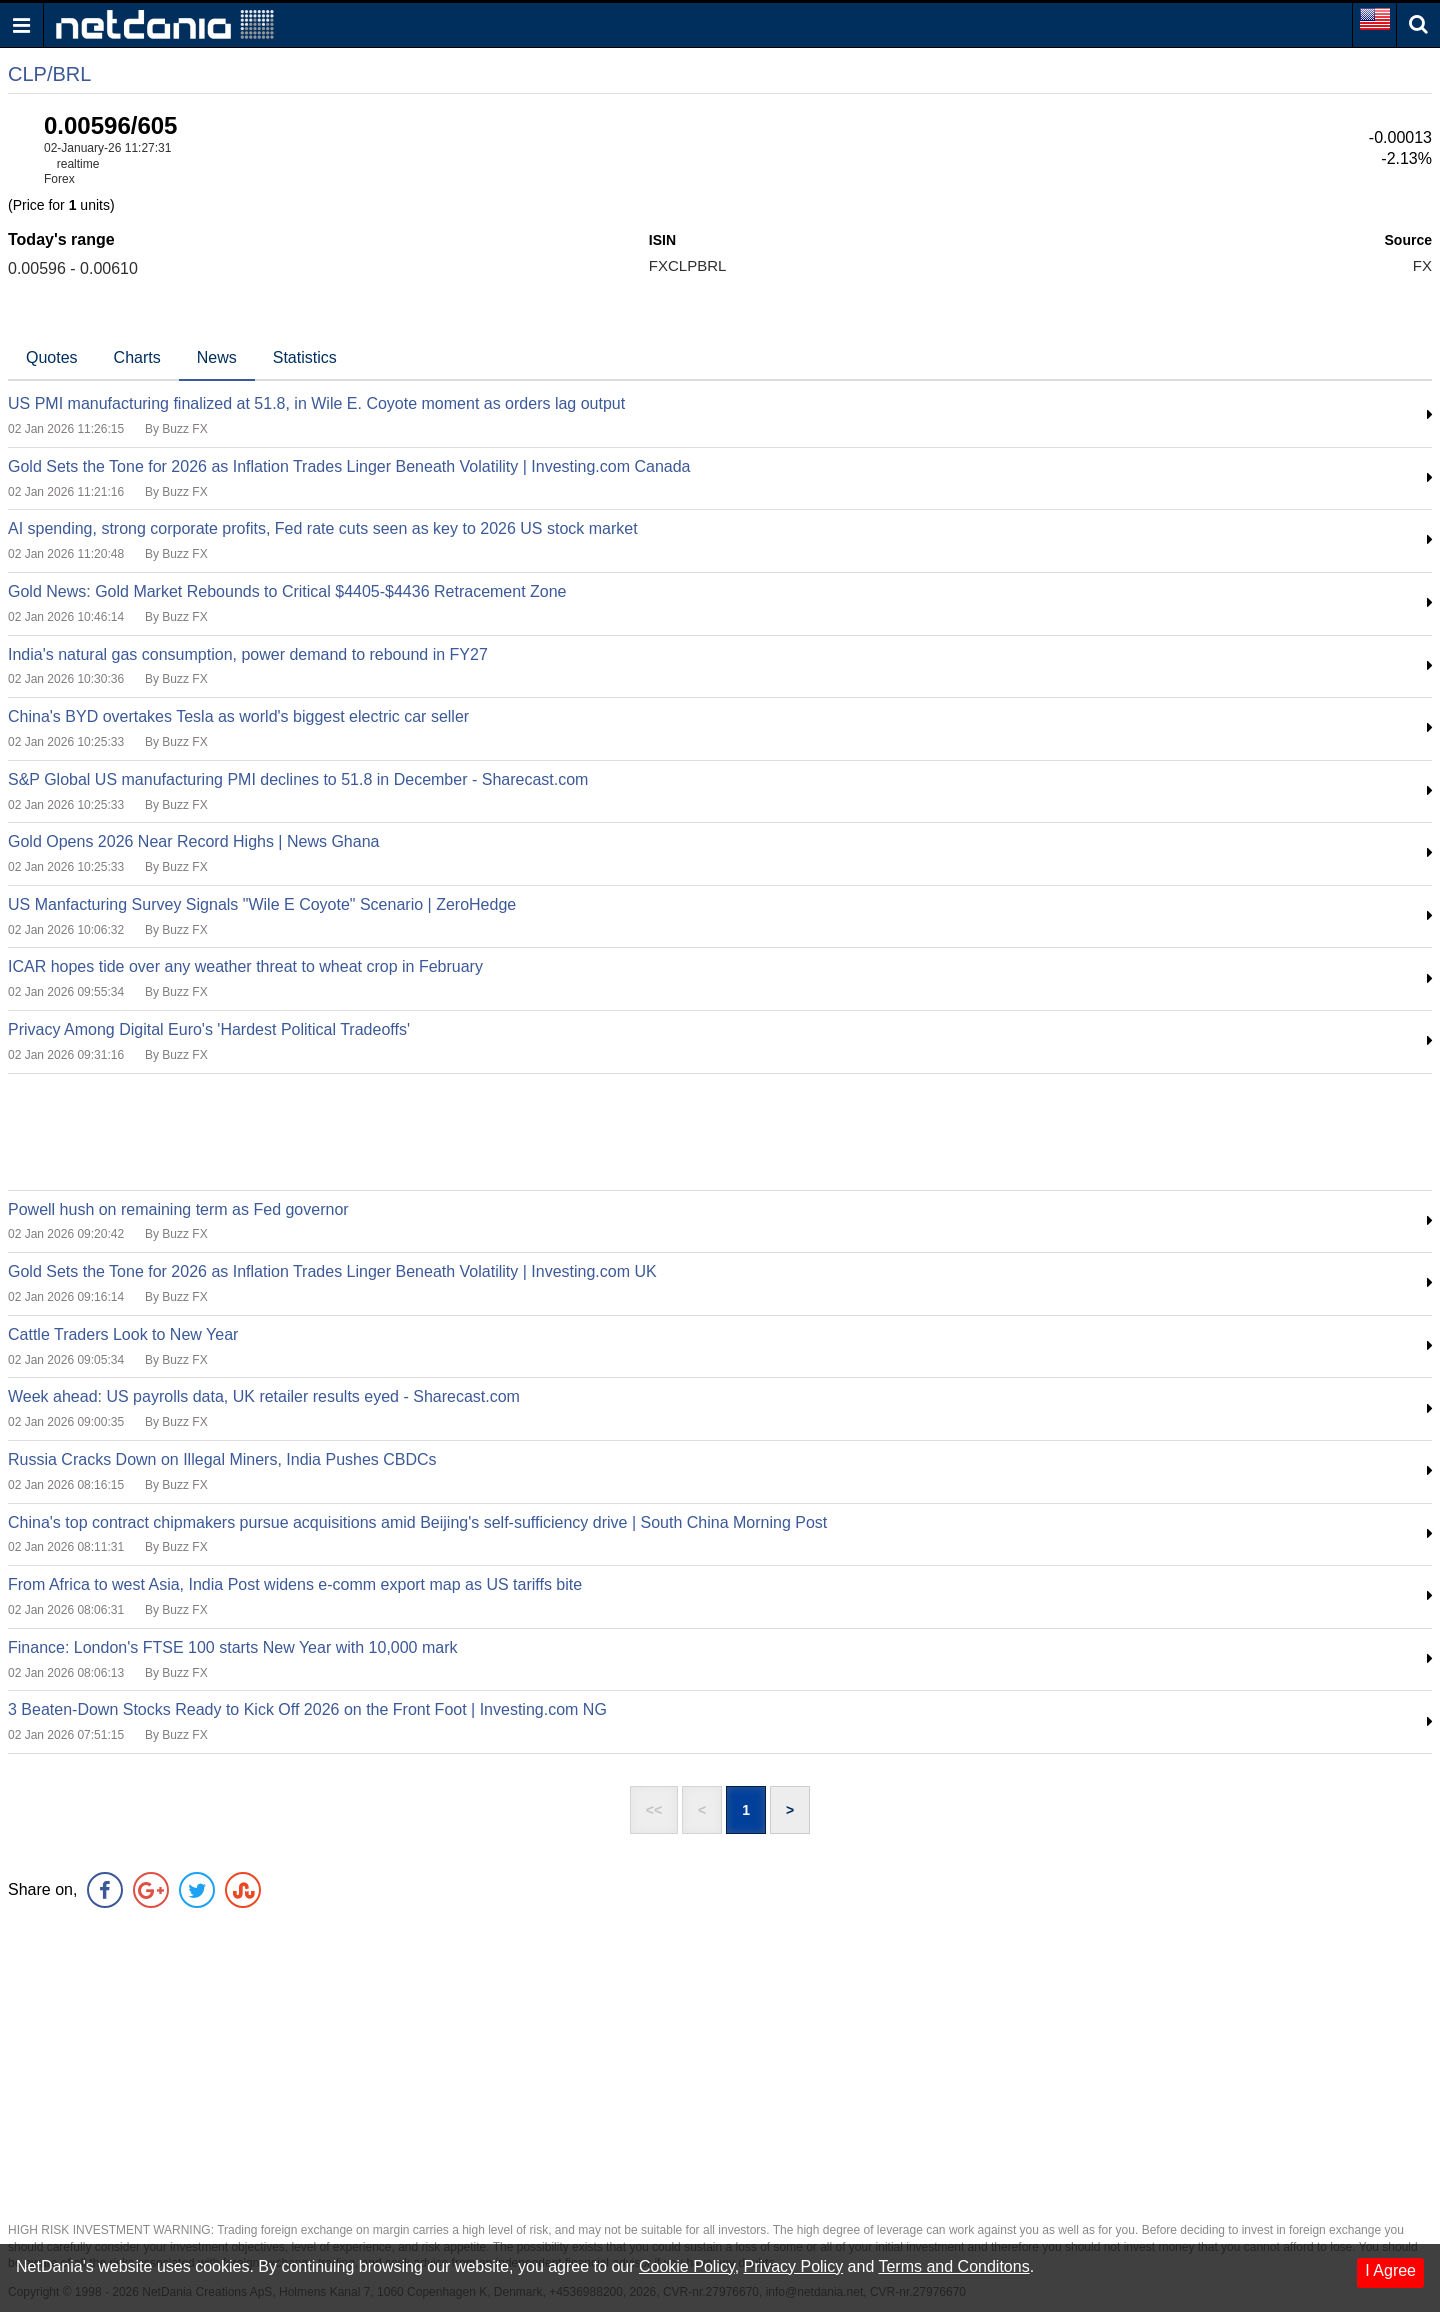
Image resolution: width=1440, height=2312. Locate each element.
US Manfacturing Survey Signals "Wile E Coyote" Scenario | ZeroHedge (262, 904)
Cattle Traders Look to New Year (123, 1334)
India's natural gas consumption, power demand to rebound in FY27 (248, 654)
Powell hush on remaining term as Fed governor (178, 1209)
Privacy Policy (794, 2266)
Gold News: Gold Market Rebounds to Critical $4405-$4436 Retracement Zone (287, 591)
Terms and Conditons (953, 2266)
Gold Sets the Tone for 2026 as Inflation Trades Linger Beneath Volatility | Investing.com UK (332, 1271)
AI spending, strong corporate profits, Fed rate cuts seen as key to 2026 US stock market (323, 528)
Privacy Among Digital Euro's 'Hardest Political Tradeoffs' (209, 1029)
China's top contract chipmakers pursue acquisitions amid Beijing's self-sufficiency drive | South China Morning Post (417, 1522)
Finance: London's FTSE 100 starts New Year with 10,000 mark (233, 1647)
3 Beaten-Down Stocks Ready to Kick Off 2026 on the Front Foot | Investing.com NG (307, 1709)
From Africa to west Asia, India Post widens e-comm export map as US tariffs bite (295, 1584)
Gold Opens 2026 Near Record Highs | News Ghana (193, 841)
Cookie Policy (687, 2266)
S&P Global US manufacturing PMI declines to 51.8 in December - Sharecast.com (298, 779)
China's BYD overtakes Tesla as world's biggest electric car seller (238, 716)
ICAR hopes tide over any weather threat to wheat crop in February (245, 966)
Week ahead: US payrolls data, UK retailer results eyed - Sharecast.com (264, 1396)
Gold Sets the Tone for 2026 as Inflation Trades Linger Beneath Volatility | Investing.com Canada (349, 466)
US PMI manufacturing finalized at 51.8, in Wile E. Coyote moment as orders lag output (316, 403)
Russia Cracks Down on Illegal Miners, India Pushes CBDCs (222, 1459)
